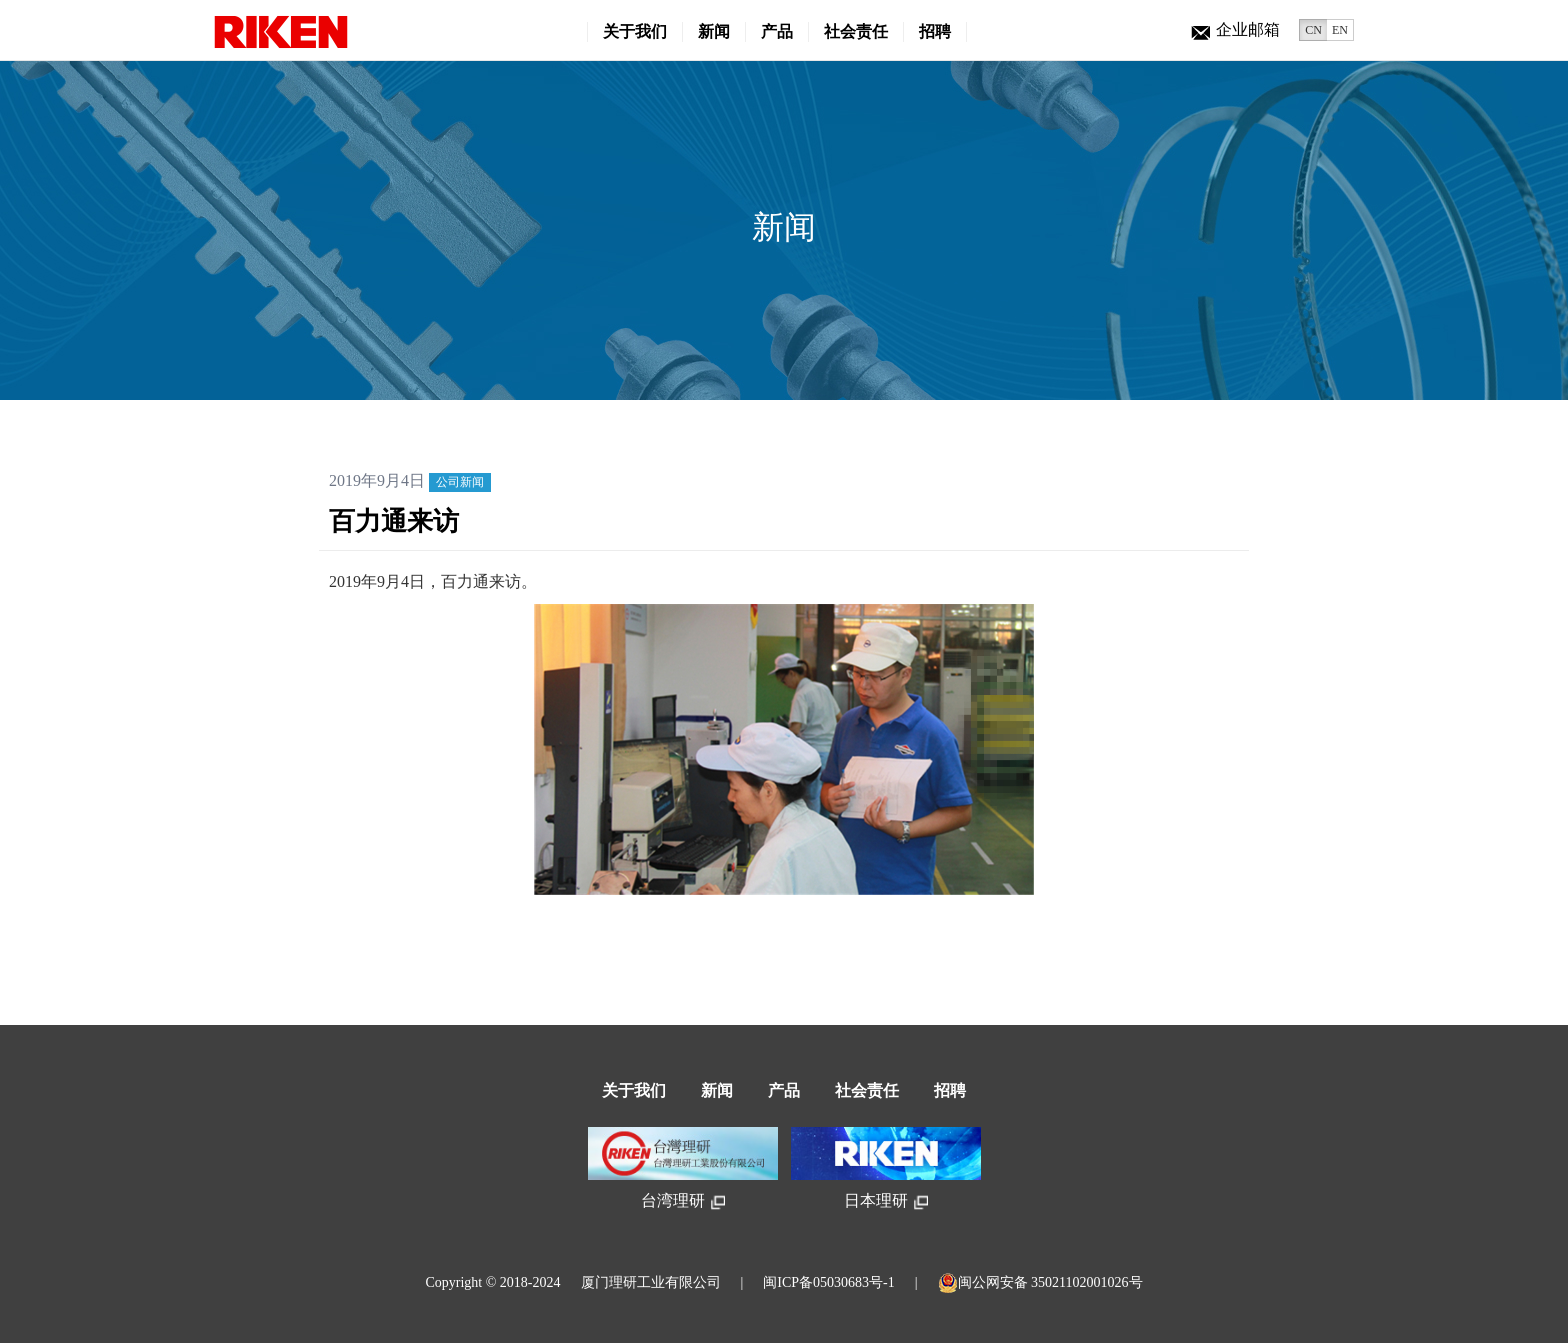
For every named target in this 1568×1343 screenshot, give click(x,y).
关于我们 (635, 31)
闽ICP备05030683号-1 (828, 1282)
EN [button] (1340, 30)
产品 (777, 31)
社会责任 (856, 31)
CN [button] (1313, 30)
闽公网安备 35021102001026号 (1040, 1283)
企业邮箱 (1235, 29)
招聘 (935, 31)
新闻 (714, 31)
